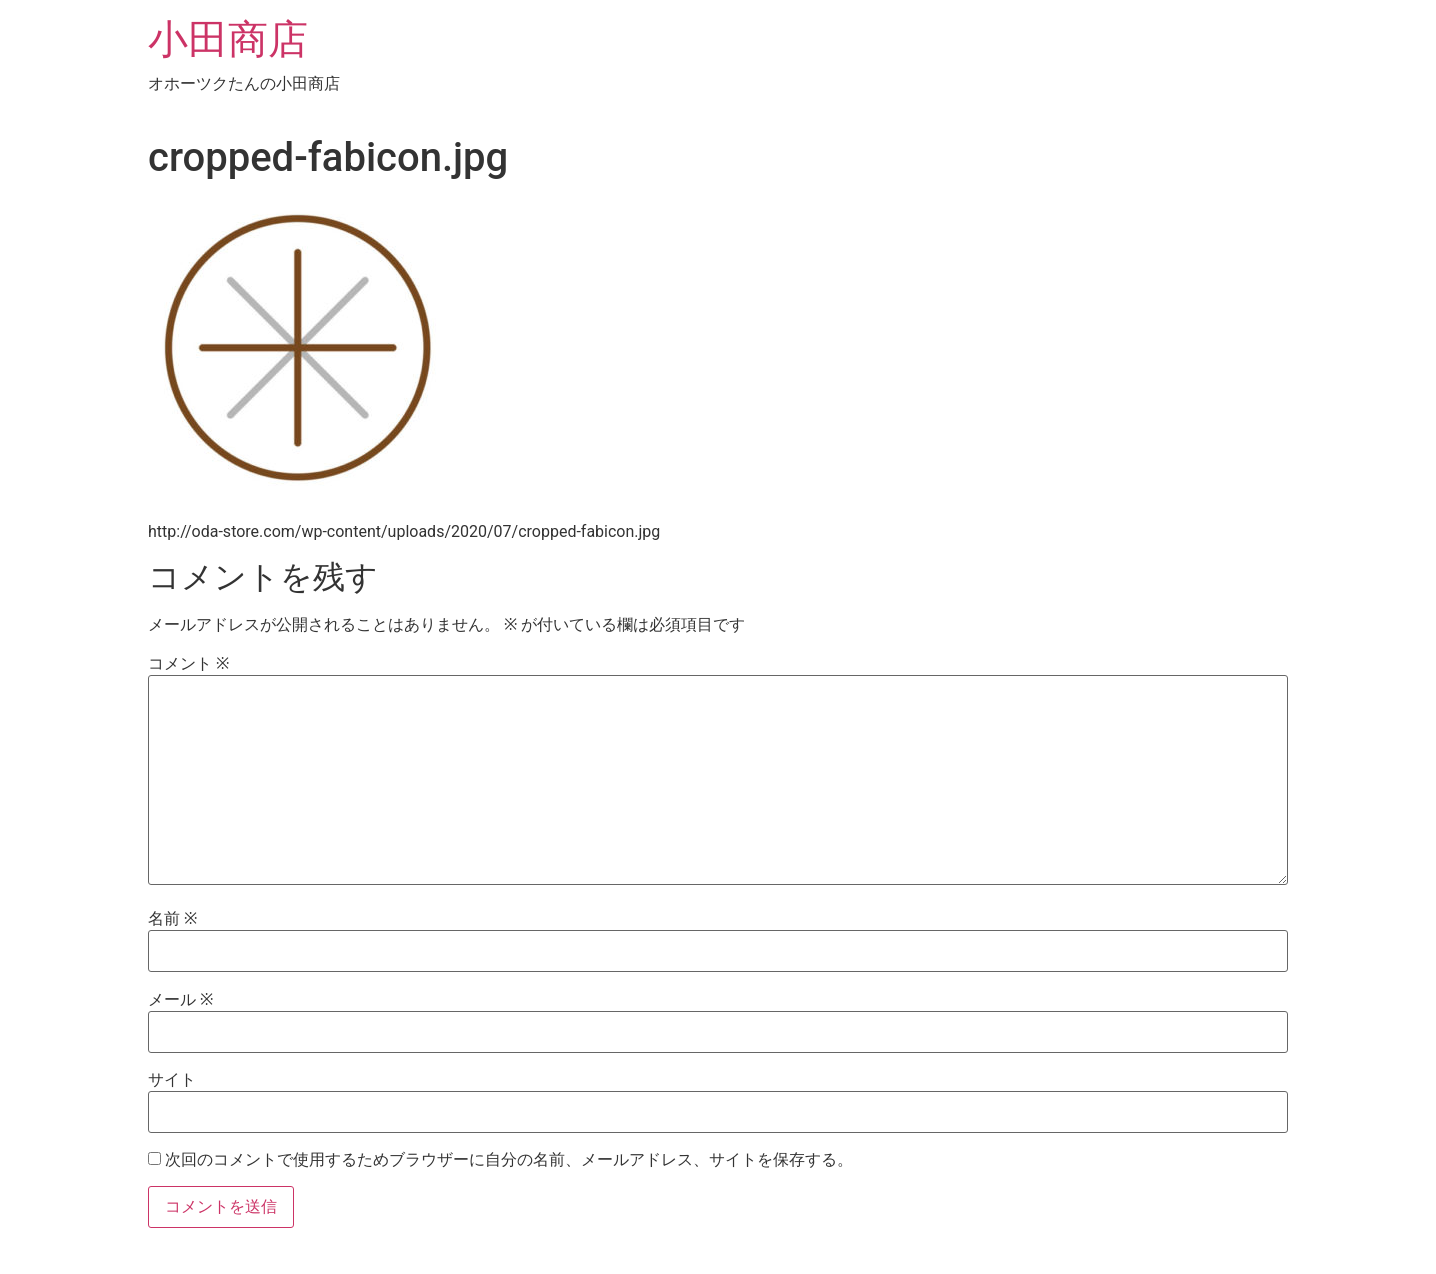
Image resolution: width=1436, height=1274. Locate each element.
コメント (188, 664)
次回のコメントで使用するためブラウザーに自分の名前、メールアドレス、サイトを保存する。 (509, 1160)
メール (180, 1000)
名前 (172, 919)
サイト (172, 1080)
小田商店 (228, 39)
